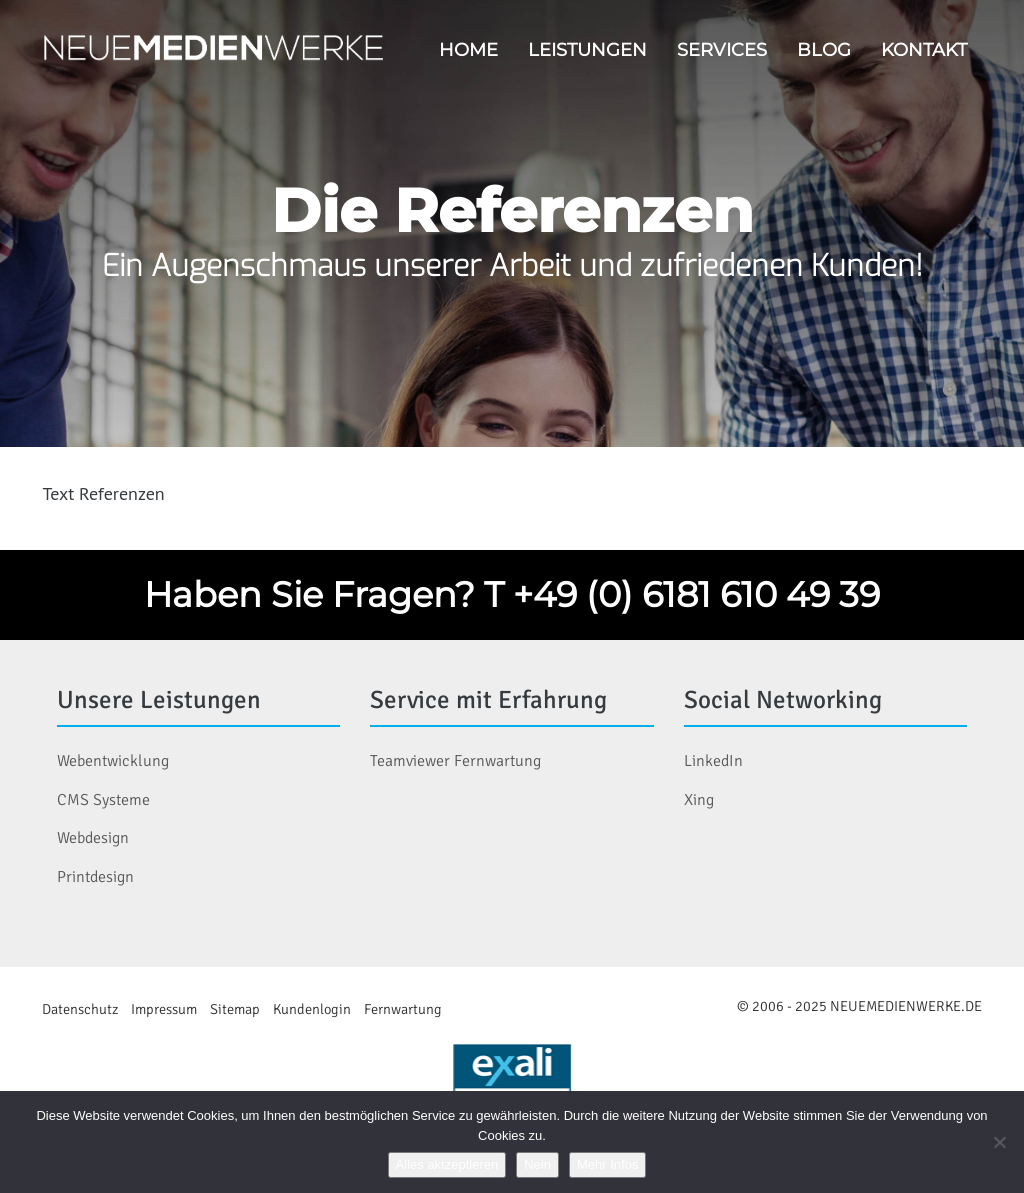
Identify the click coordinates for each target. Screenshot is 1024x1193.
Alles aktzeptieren (447, 1164)
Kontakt (924, 49)
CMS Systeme (103, 800)
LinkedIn (713, 761)
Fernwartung (403, 1009)
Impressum (164, 1009)
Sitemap (235, 1009)
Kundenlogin (312, 1009)
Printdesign (95, 877)
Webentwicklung (113, 761)
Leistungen (587, 49)
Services (722, 49)
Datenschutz (80, 1009)
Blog (824, 49)
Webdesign (93, 838)
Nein (537, 1164)
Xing (699, 800)
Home (468, 49)
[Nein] (999, 1142)
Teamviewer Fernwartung (455, 761)
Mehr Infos (607, 1164)
